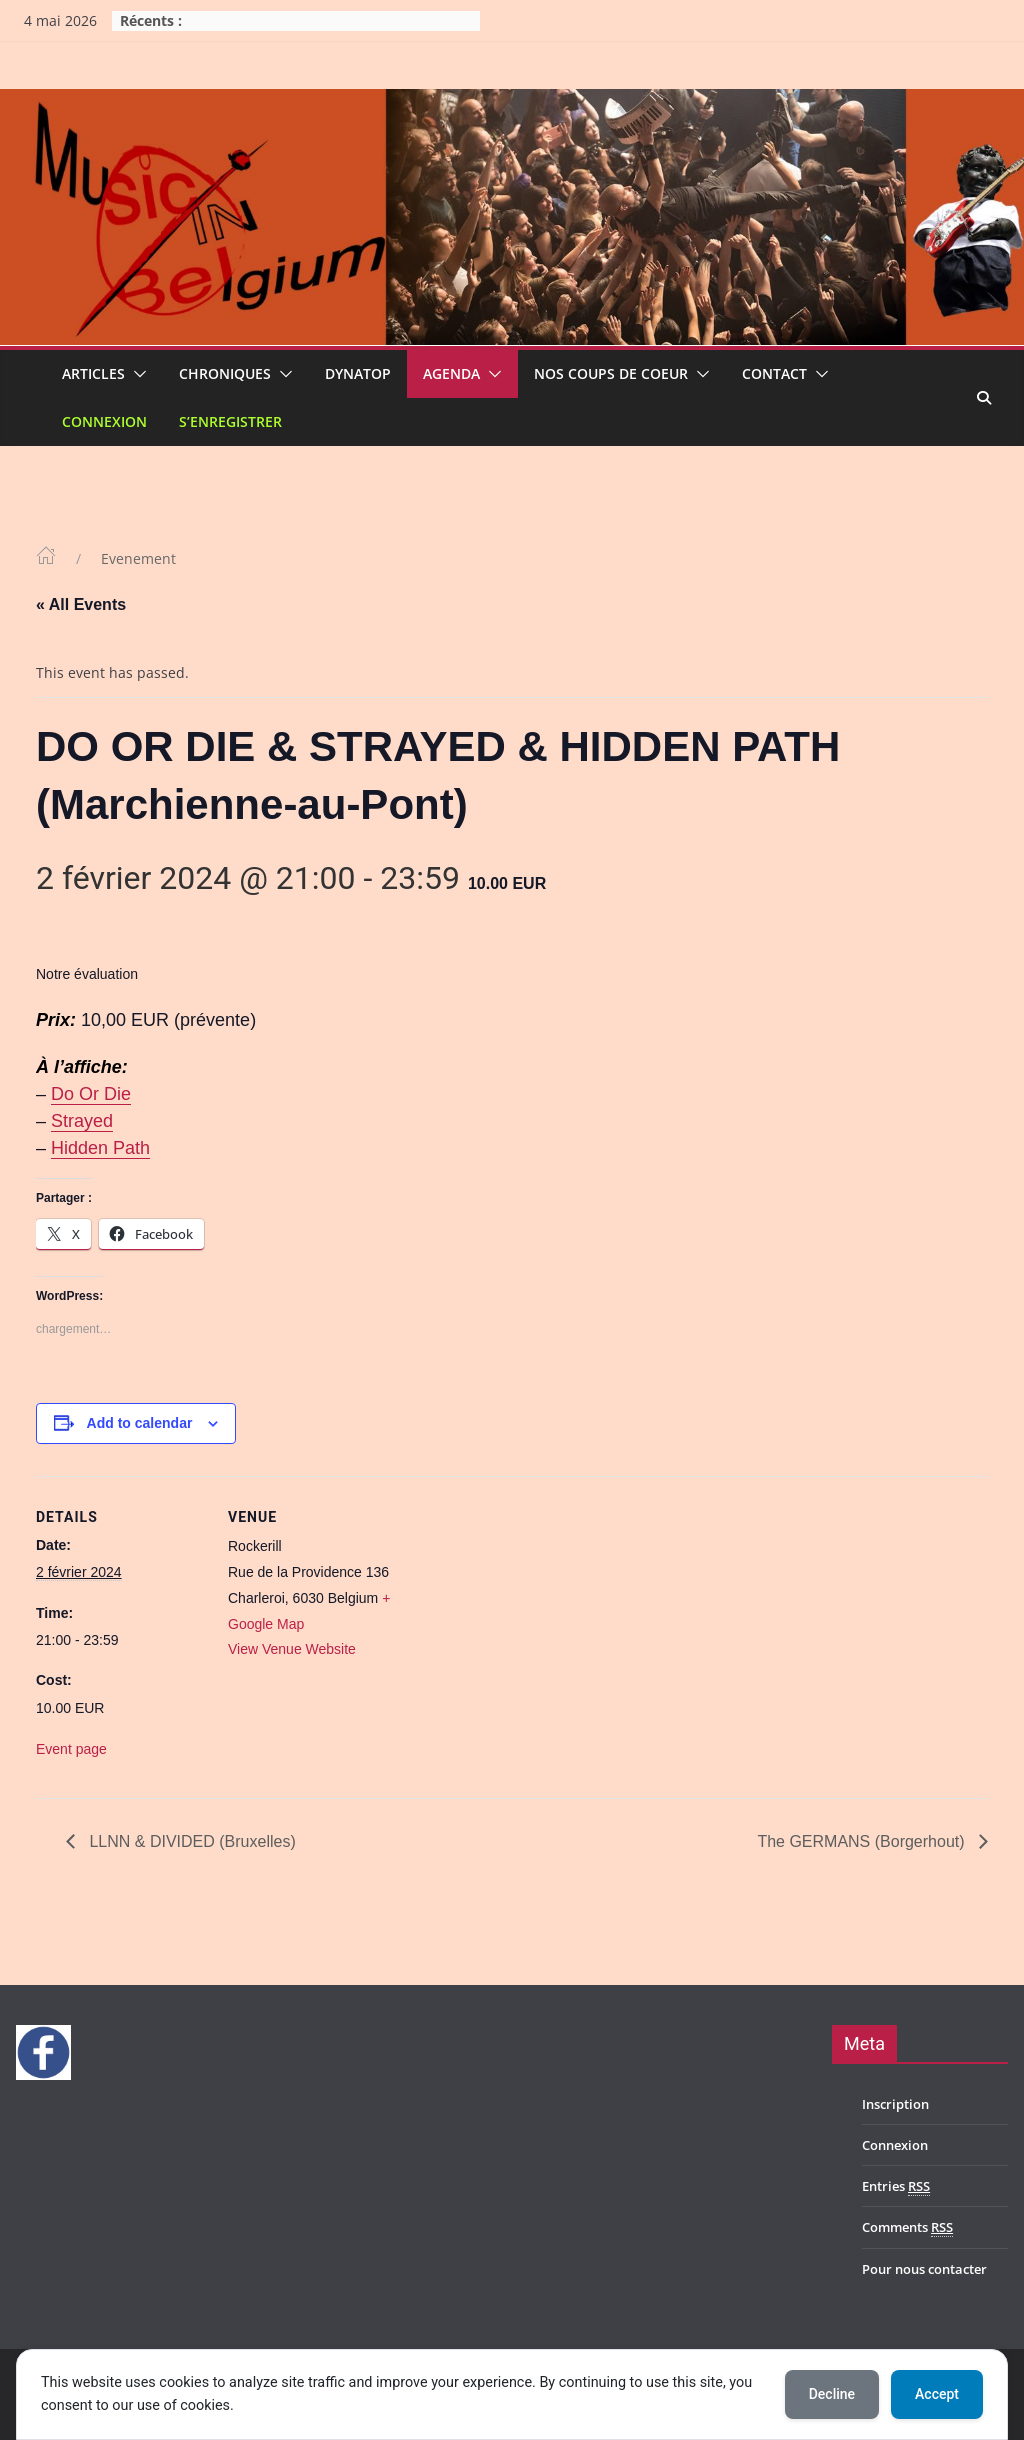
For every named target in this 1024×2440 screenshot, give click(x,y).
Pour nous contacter (924, 2269)
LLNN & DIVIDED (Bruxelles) (190, 1841)
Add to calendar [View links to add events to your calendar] (140, 1423)
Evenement (138, 558)
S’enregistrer (230, 421)
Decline (832, 2394)
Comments (907, 2227)
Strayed (82, 1121)
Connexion (104, 421)
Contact (774, 373)
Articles (93, 373)
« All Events (81, 604)
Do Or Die (91, 1094)
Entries (896, 2186)
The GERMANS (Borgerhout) (863, 1841)
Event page (71, 1749)
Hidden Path (100, 1148)
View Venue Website (292, 1649)
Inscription (895, 2104)
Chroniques (225, 373)
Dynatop (358, 373)
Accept (937, 2394)
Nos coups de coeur (611, 373)
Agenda (451, 373)
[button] (136, 374)
